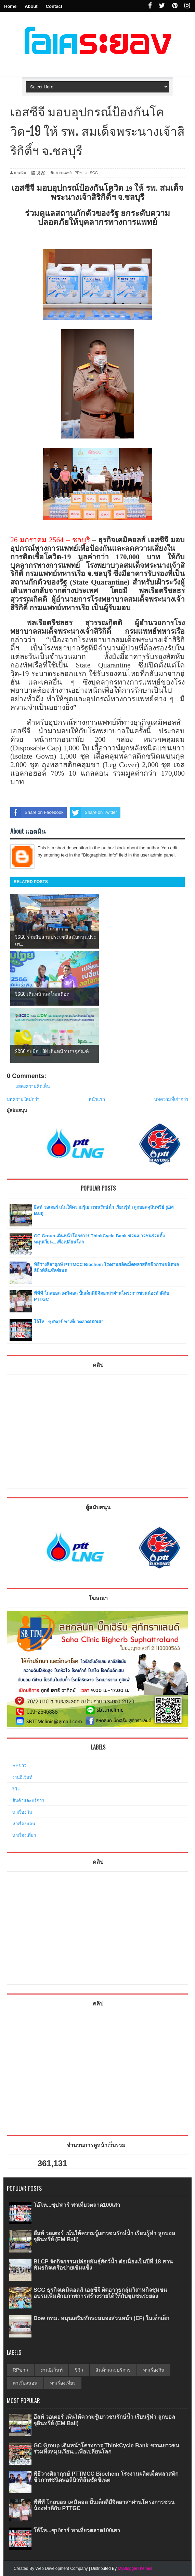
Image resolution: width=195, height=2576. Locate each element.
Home (10, 6)
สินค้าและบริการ (28, 1800)
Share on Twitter (93, 812)
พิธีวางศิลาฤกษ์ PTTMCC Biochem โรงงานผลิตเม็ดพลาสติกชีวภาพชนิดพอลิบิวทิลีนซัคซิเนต (106, 2477)
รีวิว (16, 1788)
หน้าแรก (97, 1099)
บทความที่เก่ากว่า (171, 1099)
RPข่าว (19, 1765)
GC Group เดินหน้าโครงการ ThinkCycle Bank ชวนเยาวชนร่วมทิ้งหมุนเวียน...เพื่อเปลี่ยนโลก (106, 2449)
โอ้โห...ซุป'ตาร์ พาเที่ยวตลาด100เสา (68, 1321)
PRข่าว (81, 173)
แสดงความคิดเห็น (32, 1086)
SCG (94, 173)
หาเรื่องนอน (23, 1823)
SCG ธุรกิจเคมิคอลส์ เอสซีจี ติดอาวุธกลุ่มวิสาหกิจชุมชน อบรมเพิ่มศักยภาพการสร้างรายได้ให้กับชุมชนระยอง (100, 2293)
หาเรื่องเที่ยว (24, 1835)
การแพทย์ (64, 173)
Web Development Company (61, 2568)
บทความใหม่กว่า (23, 1099)
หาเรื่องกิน (22, 1812)
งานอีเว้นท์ (22, 1777)
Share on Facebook (36, 812)
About (31, 6)
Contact (54, 6)
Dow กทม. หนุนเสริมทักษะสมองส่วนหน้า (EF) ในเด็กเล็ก (101, 2318)
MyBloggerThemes (135, 2568)
